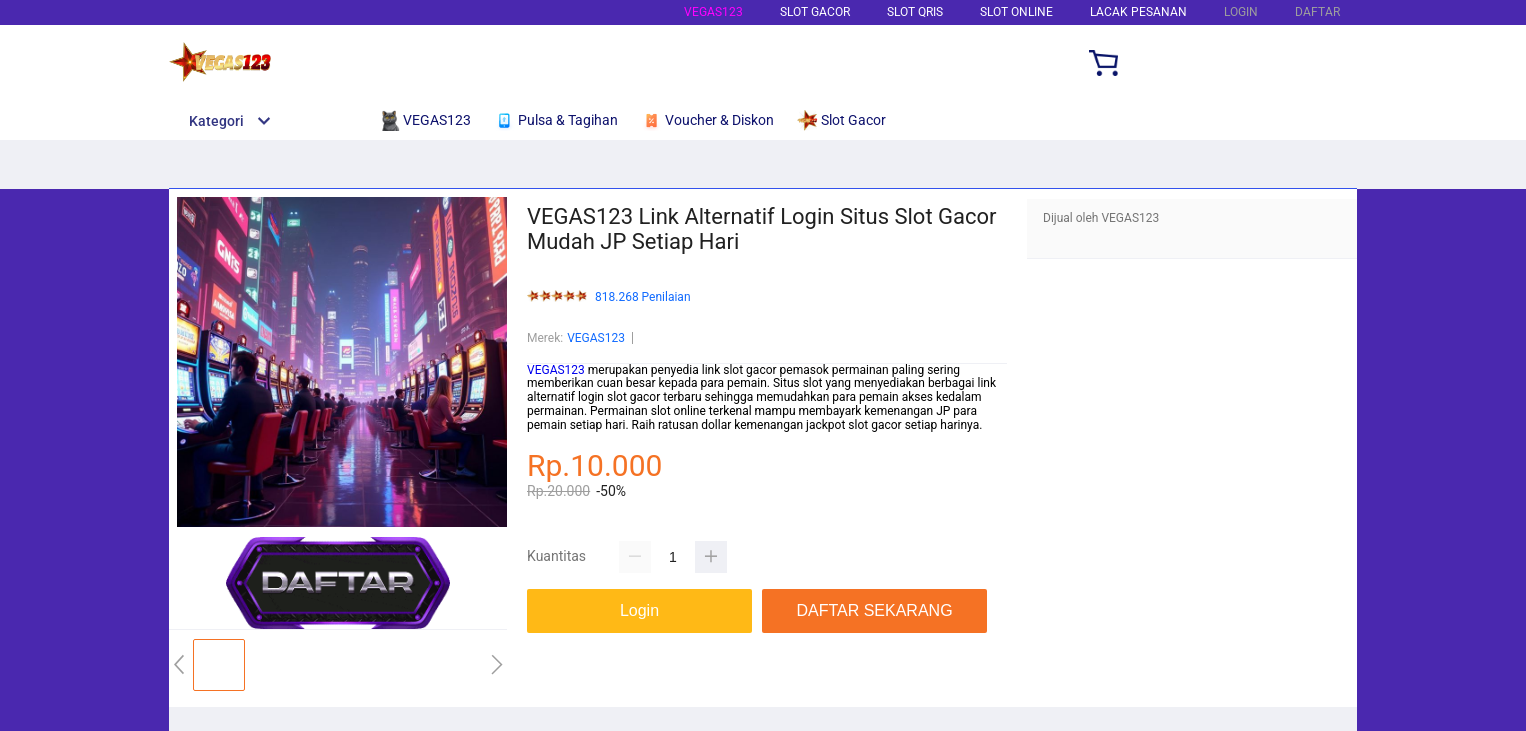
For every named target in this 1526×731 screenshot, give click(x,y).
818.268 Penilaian (643, 297)
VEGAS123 (713, 12)
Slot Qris (915, 12)
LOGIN (1241, 12)
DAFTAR (1317, 12)
